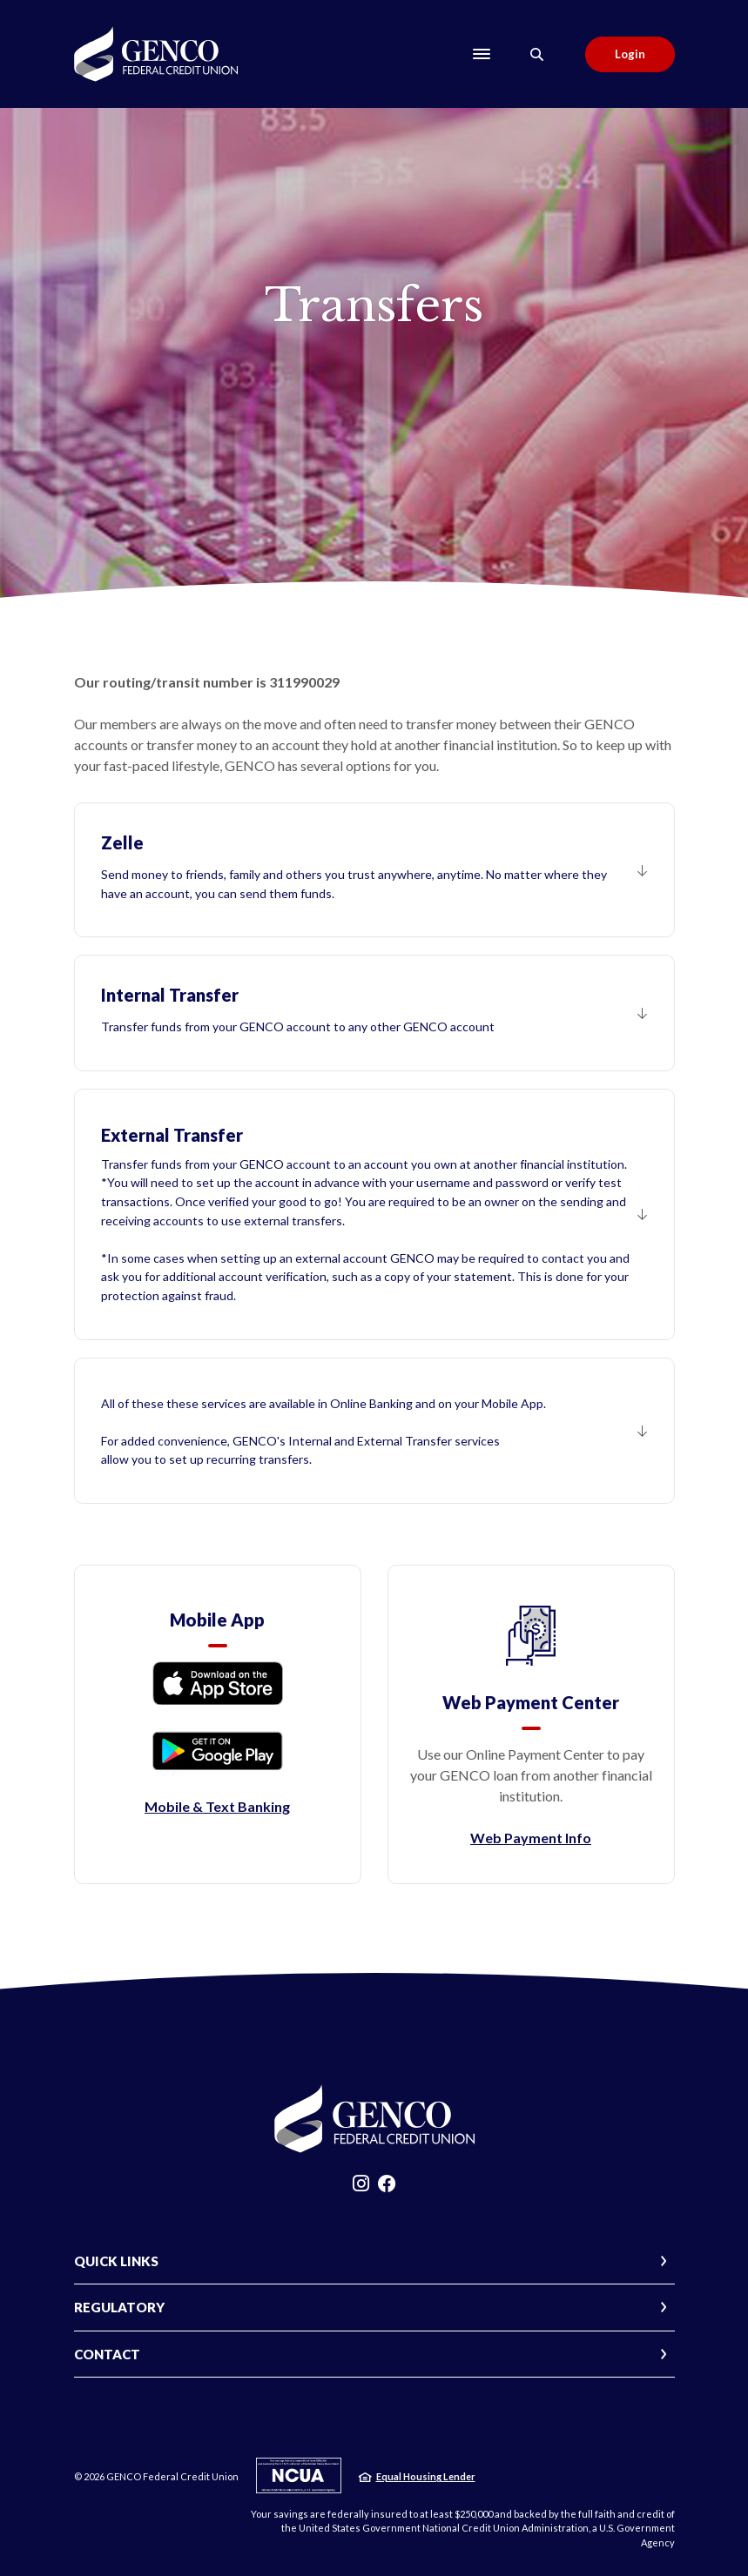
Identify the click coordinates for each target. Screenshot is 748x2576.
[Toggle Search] (537, 54)
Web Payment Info (530, 1837)
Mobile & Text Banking (217, 1806)
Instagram (361, 2188)
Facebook (386, 2188)
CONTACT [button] (107, 2354)
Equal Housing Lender (425, 2476)
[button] (374, 869)
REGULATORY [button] (119, 2307)
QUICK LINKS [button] (116, 2261)
